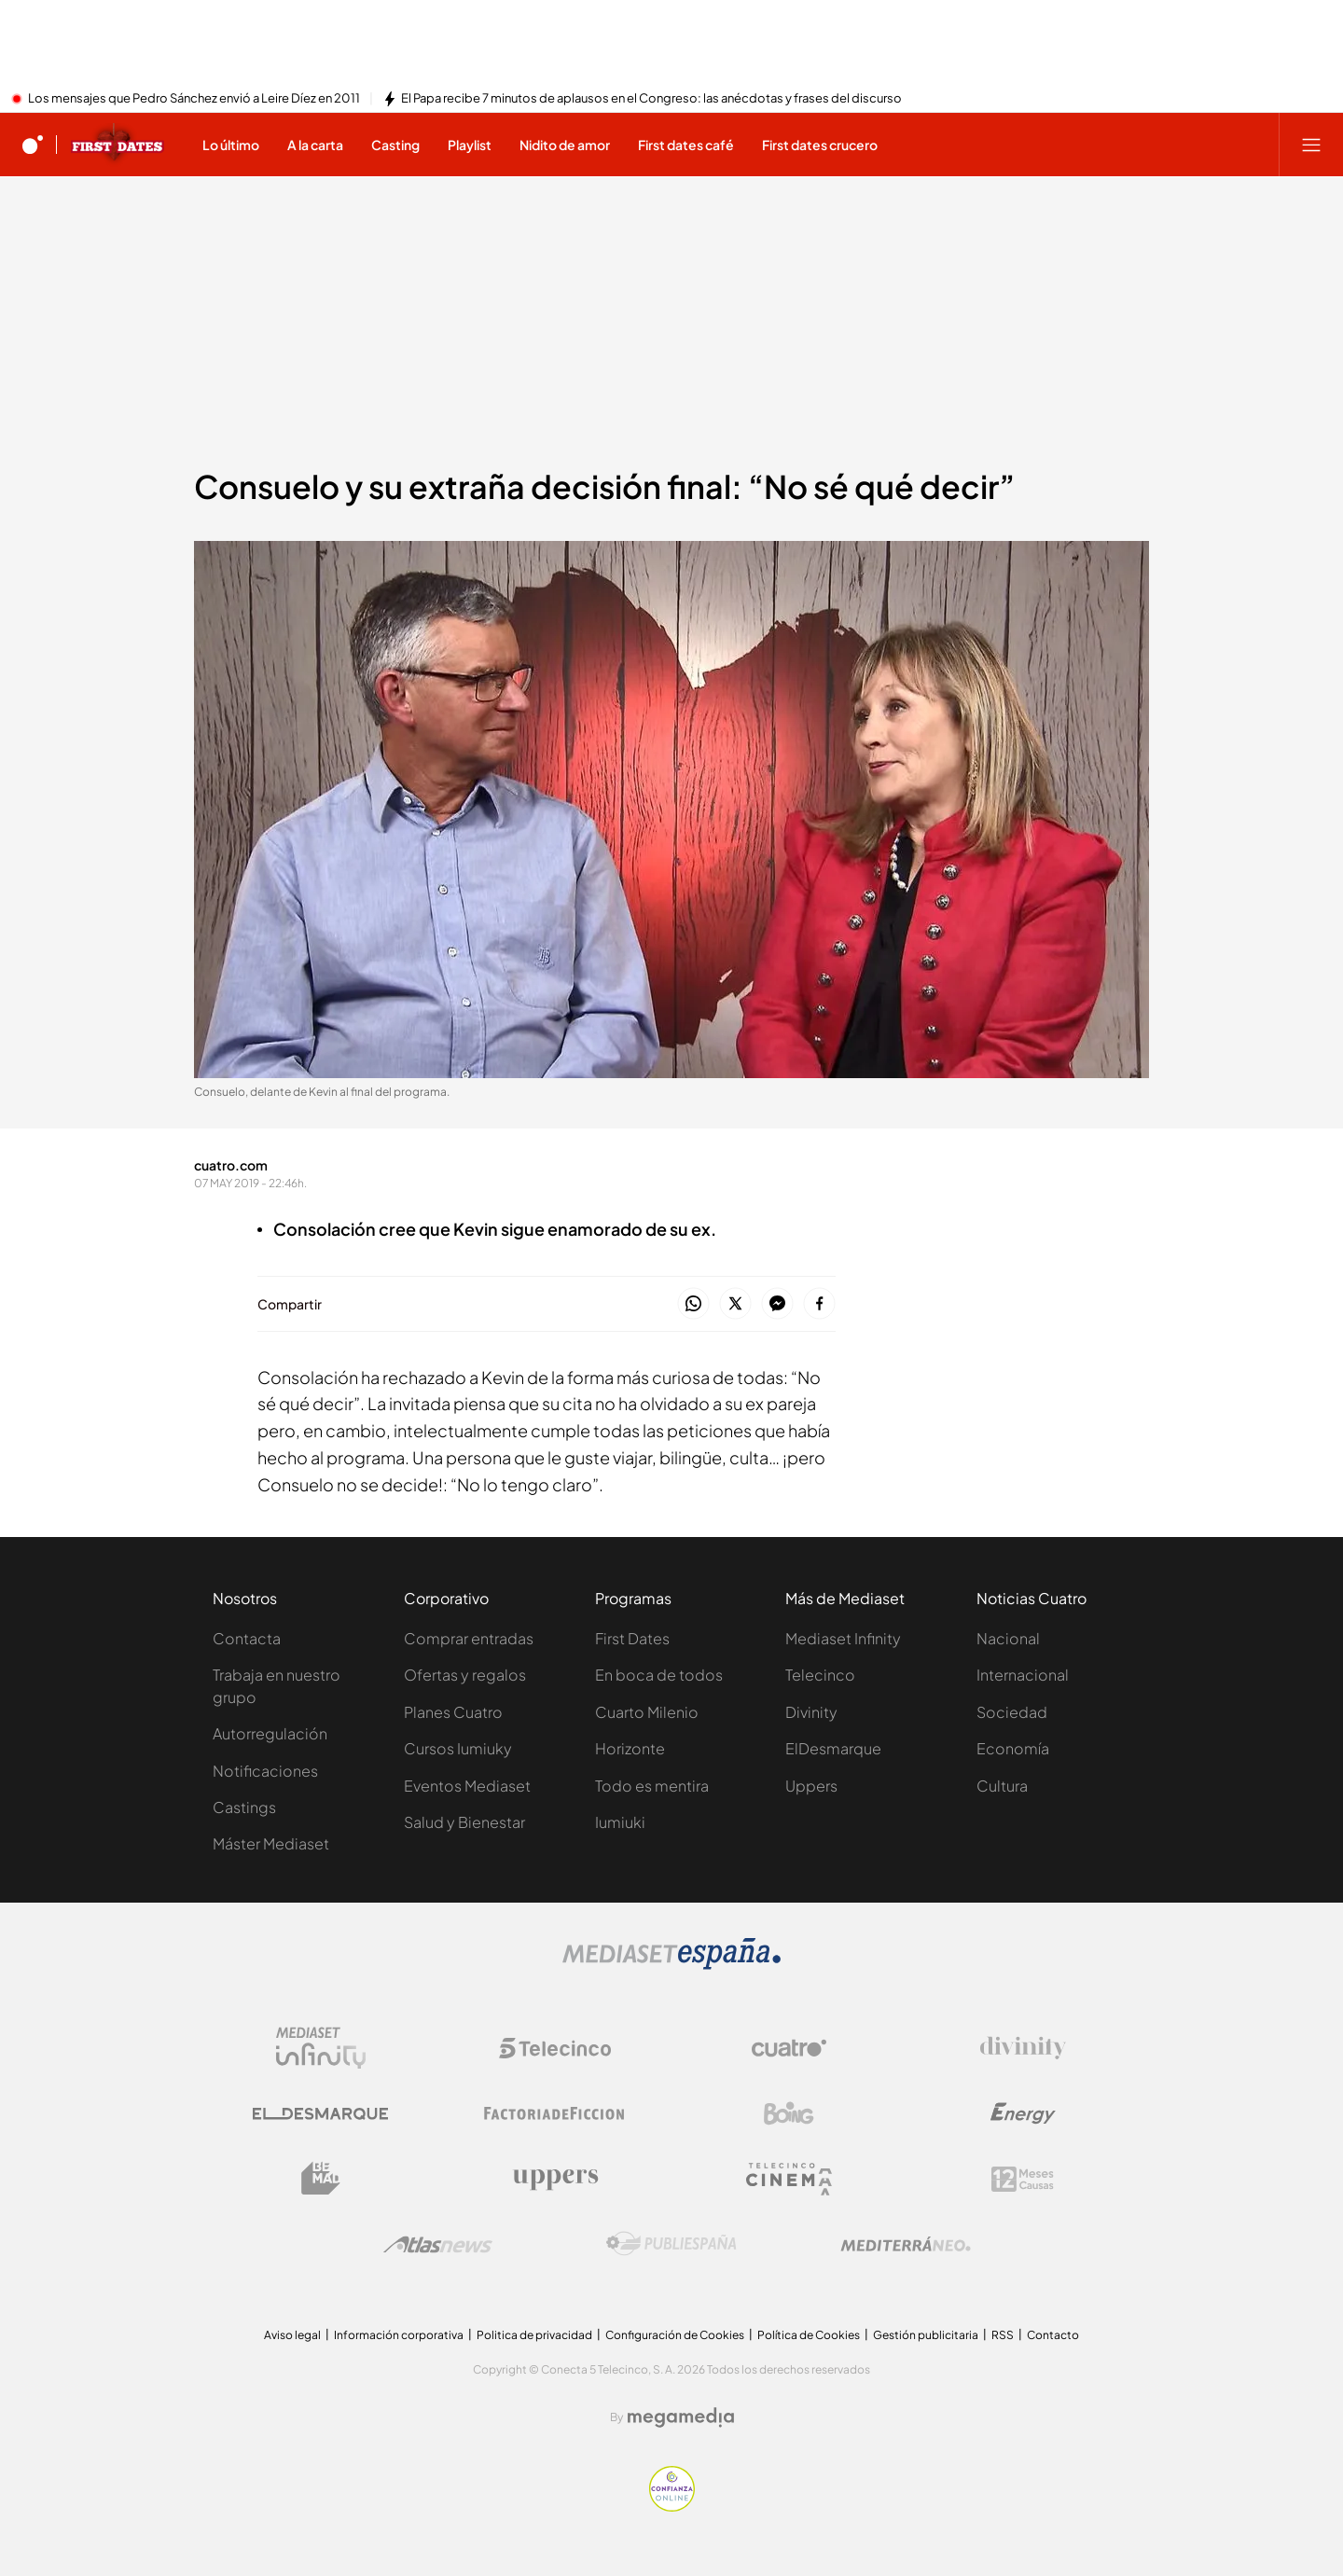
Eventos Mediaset (467, 1785)
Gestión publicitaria (925, 2335)
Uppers (811, 1785)
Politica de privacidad (534, 2335)
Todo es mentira (652, 1785)
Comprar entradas (468, 1638)
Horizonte (630, 1748)
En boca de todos (659, 1674)
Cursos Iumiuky (458, 1748)
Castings (244, 1807)
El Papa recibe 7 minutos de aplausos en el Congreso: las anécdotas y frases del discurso (651, 98)
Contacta (247, 1638)
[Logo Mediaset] (671, 1964)
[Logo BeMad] (320, 2178)
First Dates (632, 1638)
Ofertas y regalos (465, 1674)
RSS (1002, 2335)
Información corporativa (399, 2335)
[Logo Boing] (789, 2113)
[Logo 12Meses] (1022, 2179)
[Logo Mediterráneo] (905, 2244)
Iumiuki (620, 1822)
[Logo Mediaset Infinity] (321, 2048)
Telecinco (820, 1674)
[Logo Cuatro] (789, 2048)
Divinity (811, 1712)
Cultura (1002, 1785)
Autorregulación (270, 1733)
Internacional (1022, 1674)
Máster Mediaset (271, 1843)
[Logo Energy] (1023, 2113)
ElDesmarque (833, 1748)
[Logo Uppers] (554, 2178)
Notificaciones (265, 1770)
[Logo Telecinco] (555, 2048)
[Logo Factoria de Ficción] (555, 2113)
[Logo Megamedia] (681, 2417)
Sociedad (1011, 1712)
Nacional (1008, 1638)
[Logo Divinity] (1023, 2048)
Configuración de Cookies (674, 2335)
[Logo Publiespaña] (671, 2244)
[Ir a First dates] (117, 144)
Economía (1012, 1748)
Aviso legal (292, 2335)
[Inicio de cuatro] (32, 144)
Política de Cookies (808, 2335)
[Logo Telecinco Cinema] (789, 2179)
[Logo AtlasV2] (437, 2244)
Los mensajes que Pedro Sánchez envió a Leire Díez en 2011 (194, 98)
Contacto (1053, 2335)
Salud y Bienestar (464, 1822)
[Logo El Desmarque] (320, 2114)
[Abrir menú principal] (1311, 144)
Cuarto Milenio (647, 1712)
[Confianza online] (672, 2506)
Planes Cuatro (453, 1712)
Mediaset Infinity (843, 1638)
